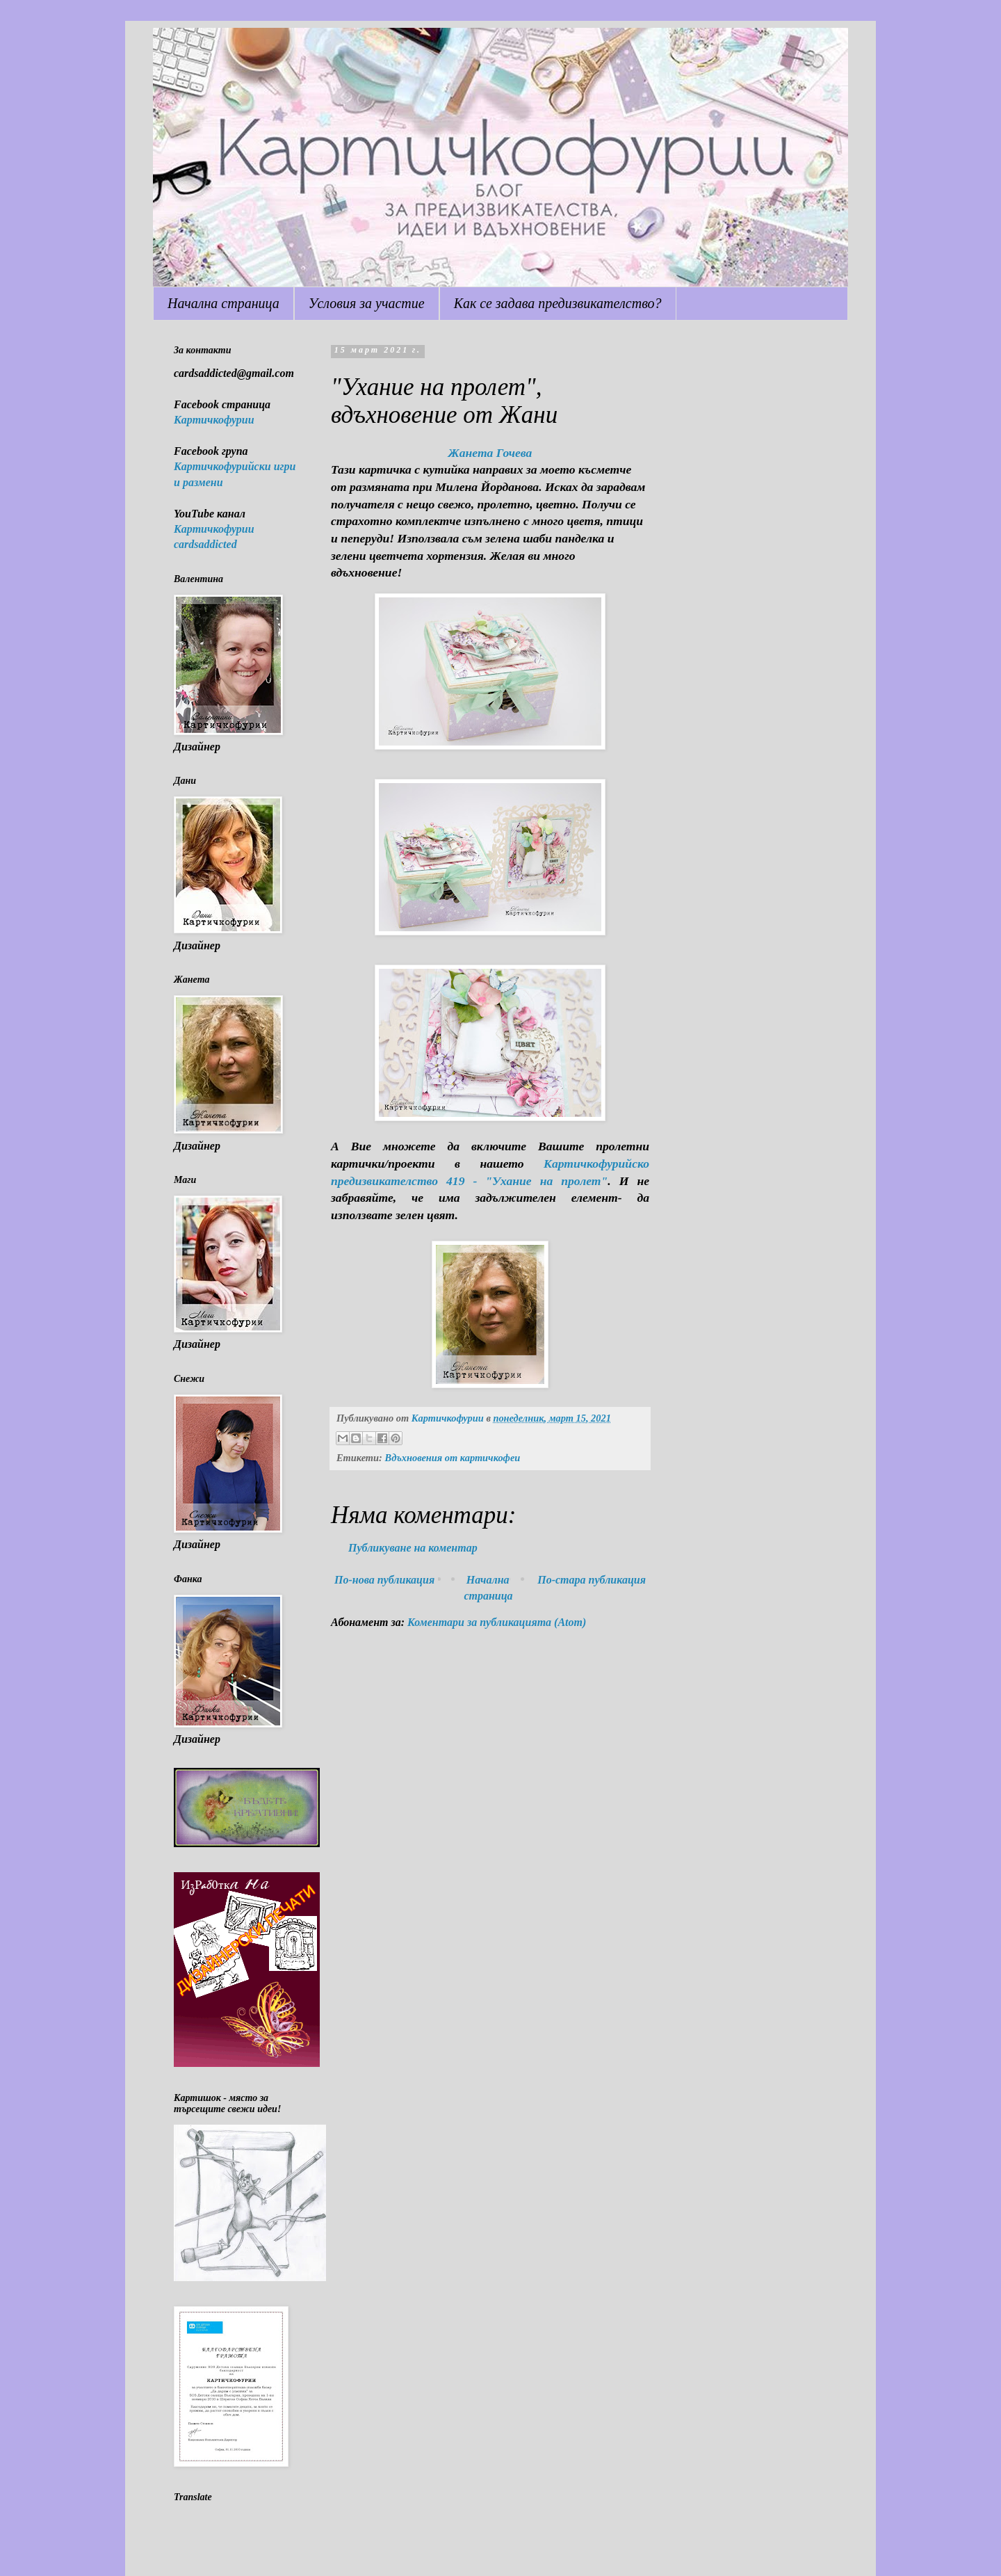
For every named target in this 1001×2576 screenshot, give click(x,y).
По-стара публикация (591, 1580)
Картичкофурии (214, 420)
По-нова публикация (384, 1580)
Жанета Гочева (490, 453)
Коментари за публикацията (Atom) (496, 1622)
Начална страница (223, 303)
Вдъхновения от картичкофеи (452, 1457)
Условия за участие (367, 303)
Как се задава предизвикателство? (558, 303)
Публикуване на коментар (413, 1548)
